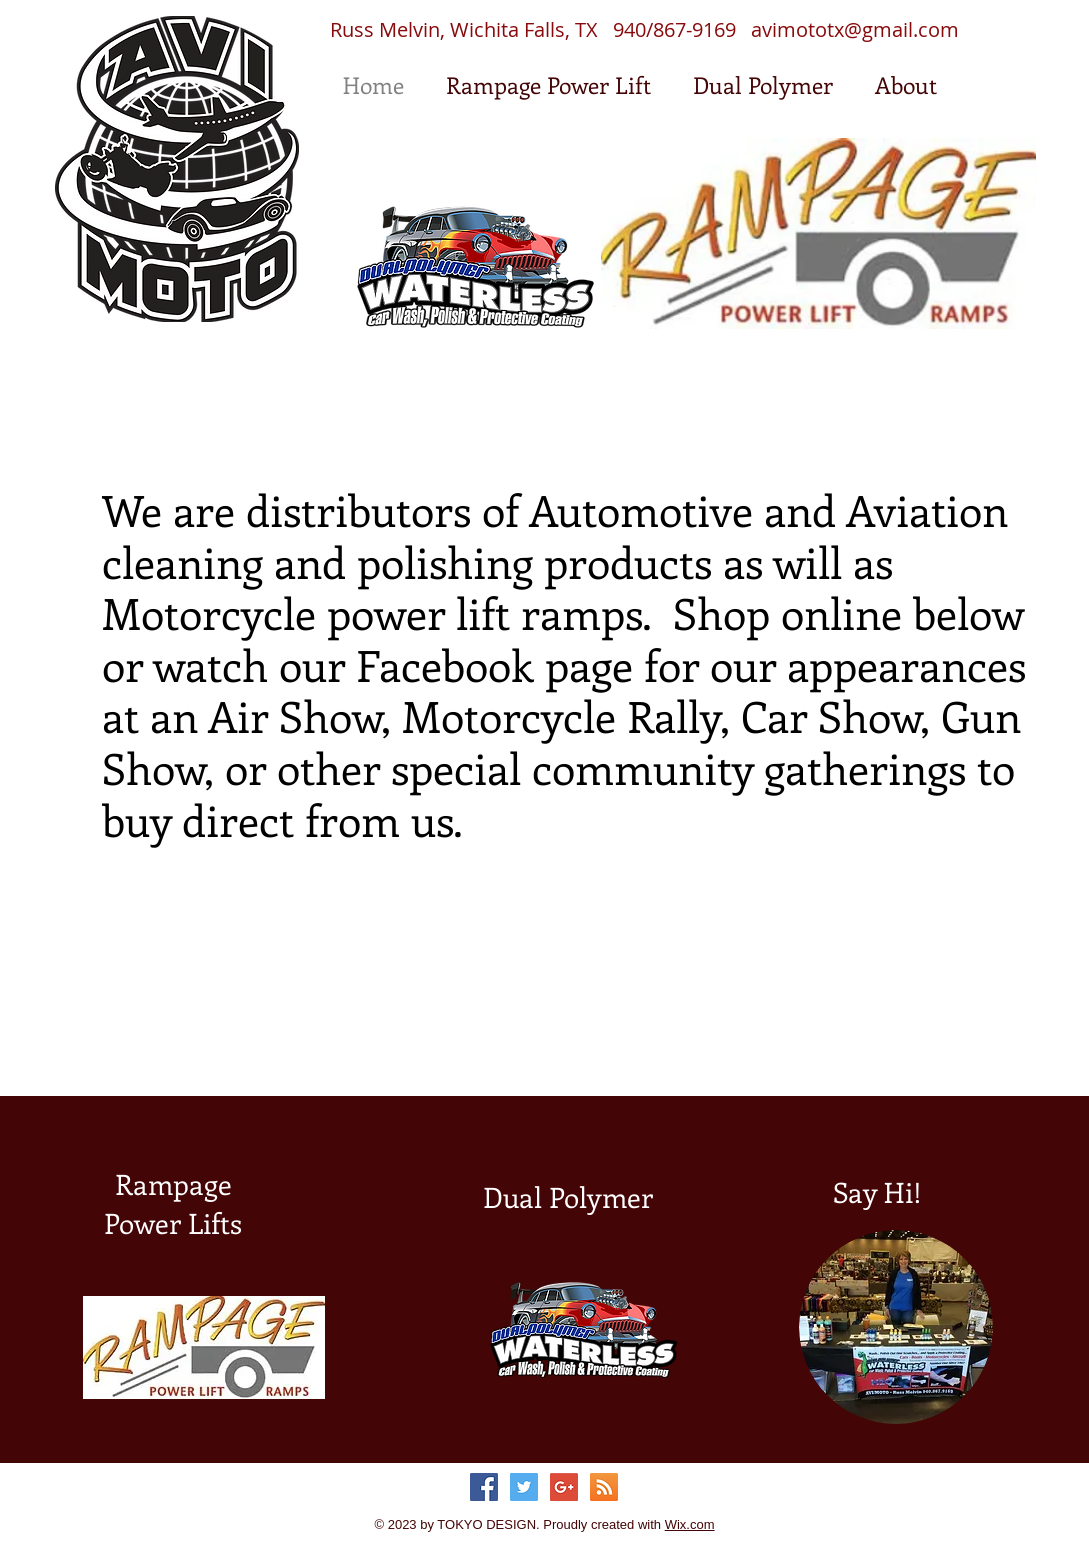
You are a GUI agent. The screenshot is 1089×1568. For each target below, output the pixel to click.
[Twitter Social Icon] (524, 1487)
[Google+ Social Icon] (564, 1487)
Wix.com (690, 1524)
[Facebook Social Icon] (484, 1487)
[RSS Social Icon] (604, 1487)
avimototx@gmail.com (855, 29)
